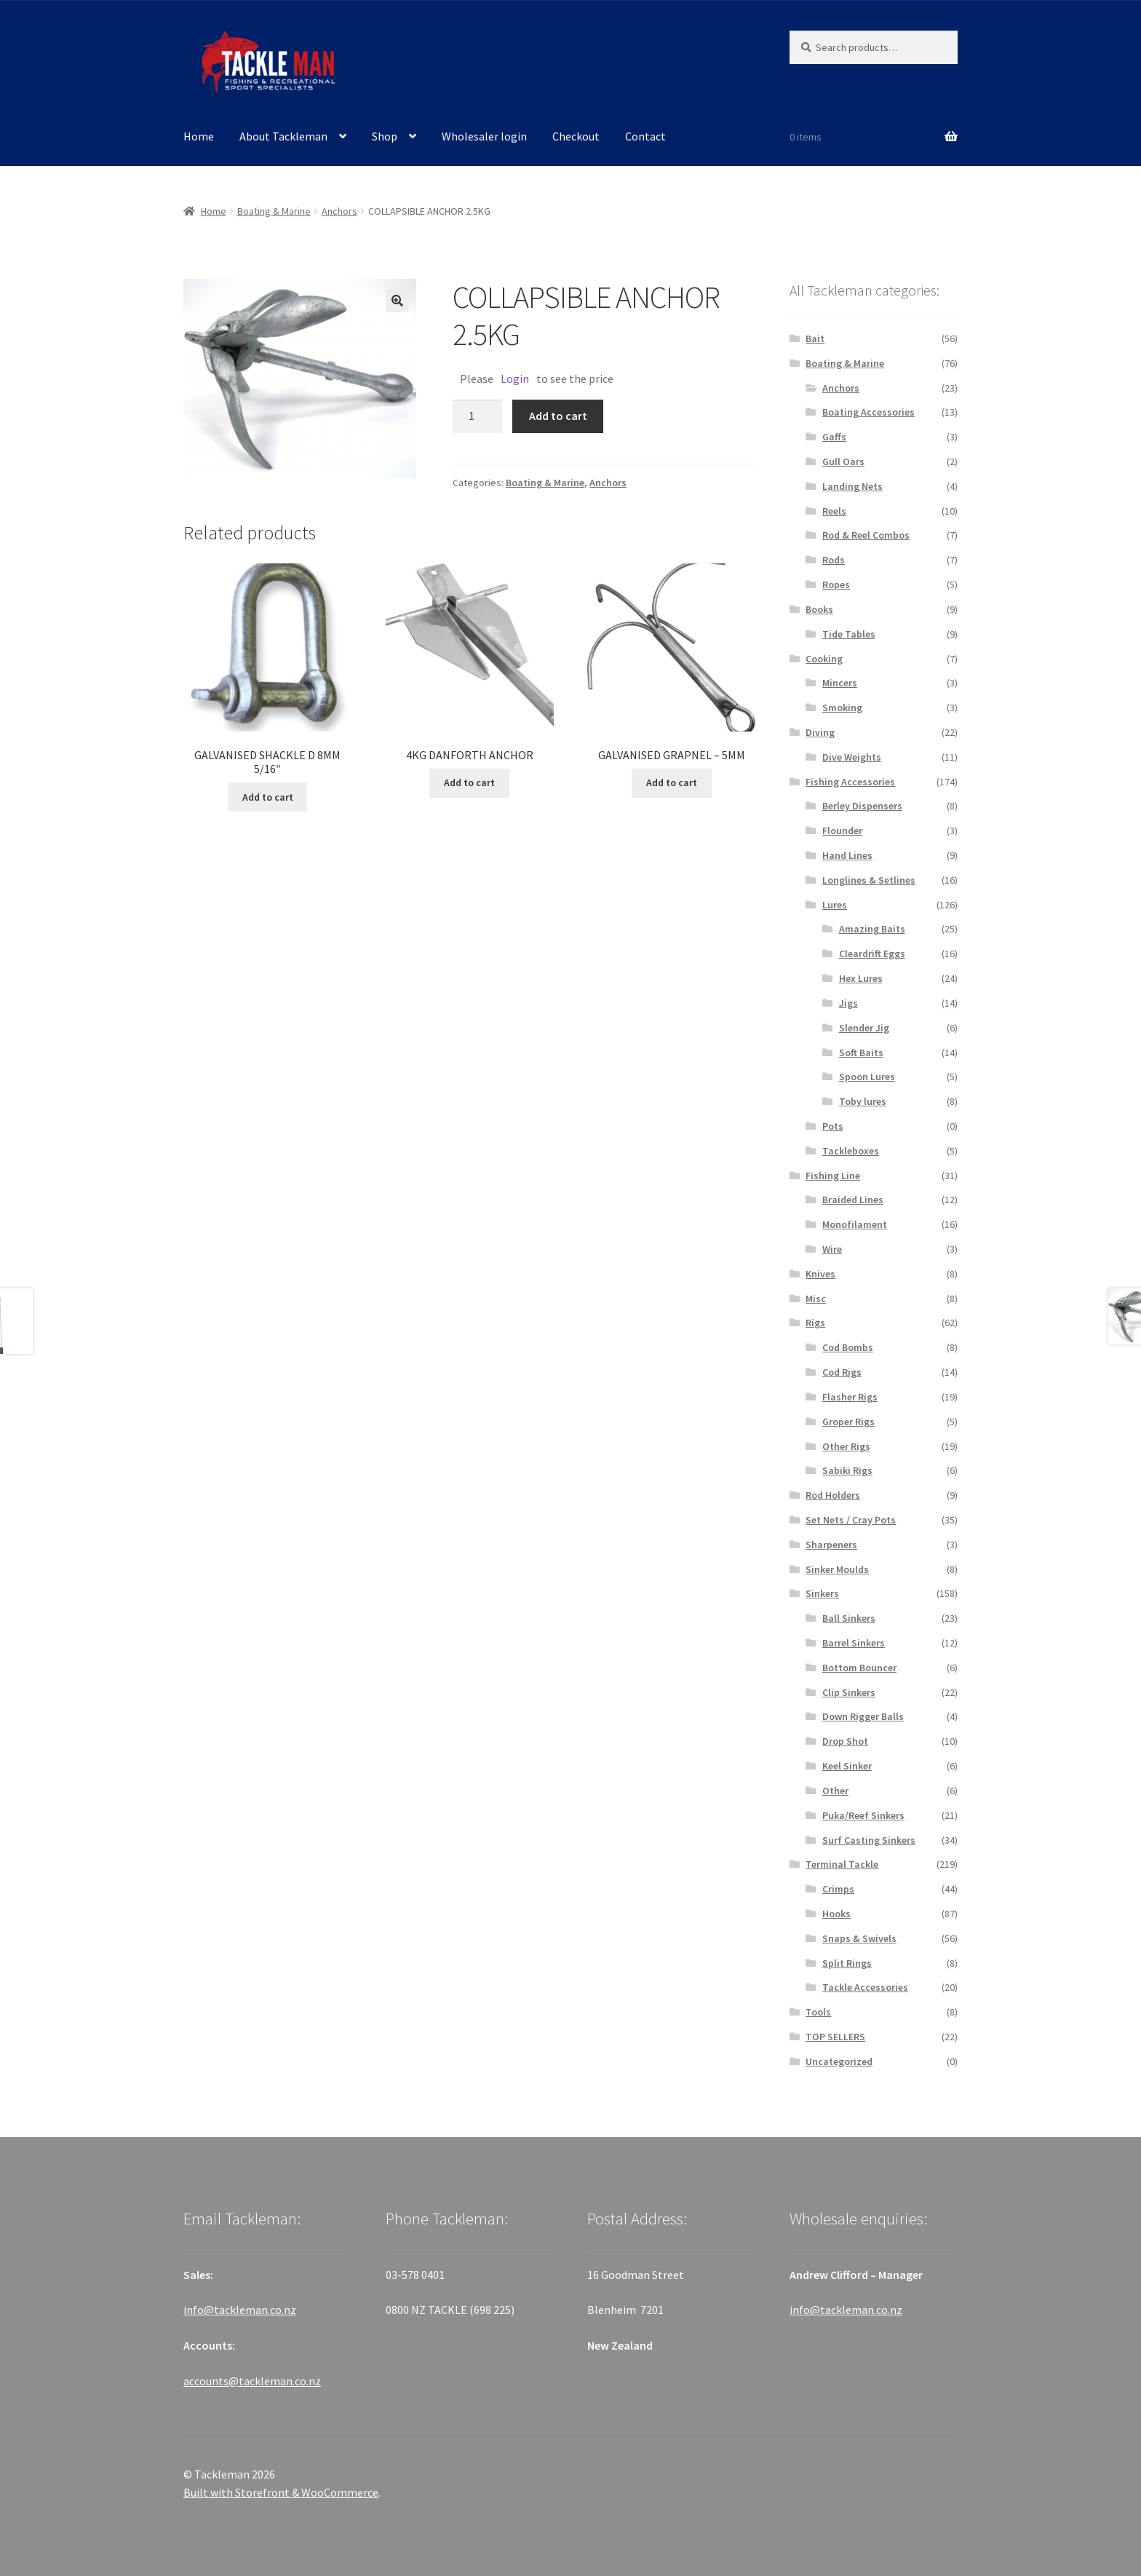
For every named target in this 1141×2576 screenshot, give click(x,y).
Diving (820, 732)
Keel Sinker (847, 1765)
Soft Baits (861, 1052)
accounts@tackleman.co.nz (252, 2381)
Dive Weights (851, 757)
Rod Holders (833, 1495)
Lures (834, 904)
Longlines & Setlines (868, 880)
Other (835, 1790)
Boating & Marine (274, 211)
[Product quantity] (477, 416)
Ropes (836, 584)
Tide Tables (848, 634)
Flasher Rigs (850, 1396)
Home (198, 136)
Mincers (839, 682)
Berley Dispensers (862, 805)
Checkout (576, 136)
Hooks (836, 1913)
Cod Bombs (847, 1347)
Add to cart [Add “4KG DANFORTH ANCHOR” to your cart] (469, 782)
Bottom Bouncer (859, 1667)
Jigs (848, 1003)
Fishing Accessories (850, 781)
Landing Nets (852, 486)
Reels (834, 511)
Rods (833, 559)
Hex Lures (861, 978)
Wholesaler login (484, 136)
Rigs (815, 1322)
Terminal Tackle (842, 1864)
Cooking (824, 658)
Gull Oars (843, 461)
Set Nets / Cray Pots (851, 1519)
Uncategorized (839, 2061)
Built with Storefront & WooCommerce (280, 2492)
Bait (815, 338)
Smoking (842, 707)
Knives (820, 1273)
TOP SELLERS (835, 2036)
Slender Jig (864, 1027)
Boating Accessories (868, 412)
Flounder (842, 830)
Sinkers (822, 1593)
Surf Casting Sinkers (868, 1840)
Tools (818, 2011)
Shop (384, 136)
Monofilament (854, 1224)
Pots (832, 1126)
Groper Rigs (848, 1421)
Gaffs (834, 436)
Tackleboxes (850, 1150)
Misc (816, 1298)
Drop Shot (845, 1741)
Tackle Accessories (865, 1987)
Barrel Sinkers (853, 1642)
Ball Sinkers (848, 1618)
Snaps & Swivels (859, 1938)
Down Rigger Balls (863, 1716)
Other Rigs (846, 1446)
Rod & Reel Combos (866, 535)
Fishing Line (833, 1175)
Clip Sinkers (848, 1692)
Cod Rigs (842, 1372)
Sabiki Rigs (847, 1470)
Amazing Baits (872, 928)
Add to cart (558, 415)
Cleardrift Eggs (872, 953)
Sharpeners (831, 1544)
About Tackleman (283, 136)
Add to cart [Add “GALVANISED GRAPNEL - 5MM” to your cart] (671, 782)
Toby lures (862, 1101)
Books (819, 609)
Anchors (339, 211)
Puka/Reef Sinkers (863, 1815)
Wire (832, 1249)
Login (515, 378)
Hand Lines (847, 855)
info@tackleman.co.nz (239, 2309)
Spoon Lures (867, 1076)
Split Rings (847, 1963)
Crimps (838, 1888)
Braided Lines (852, 1199)
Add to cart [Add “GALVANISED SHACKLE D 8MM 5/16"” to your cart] (267, 797)
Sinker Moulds (837, 1569)
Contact (645, 136)
